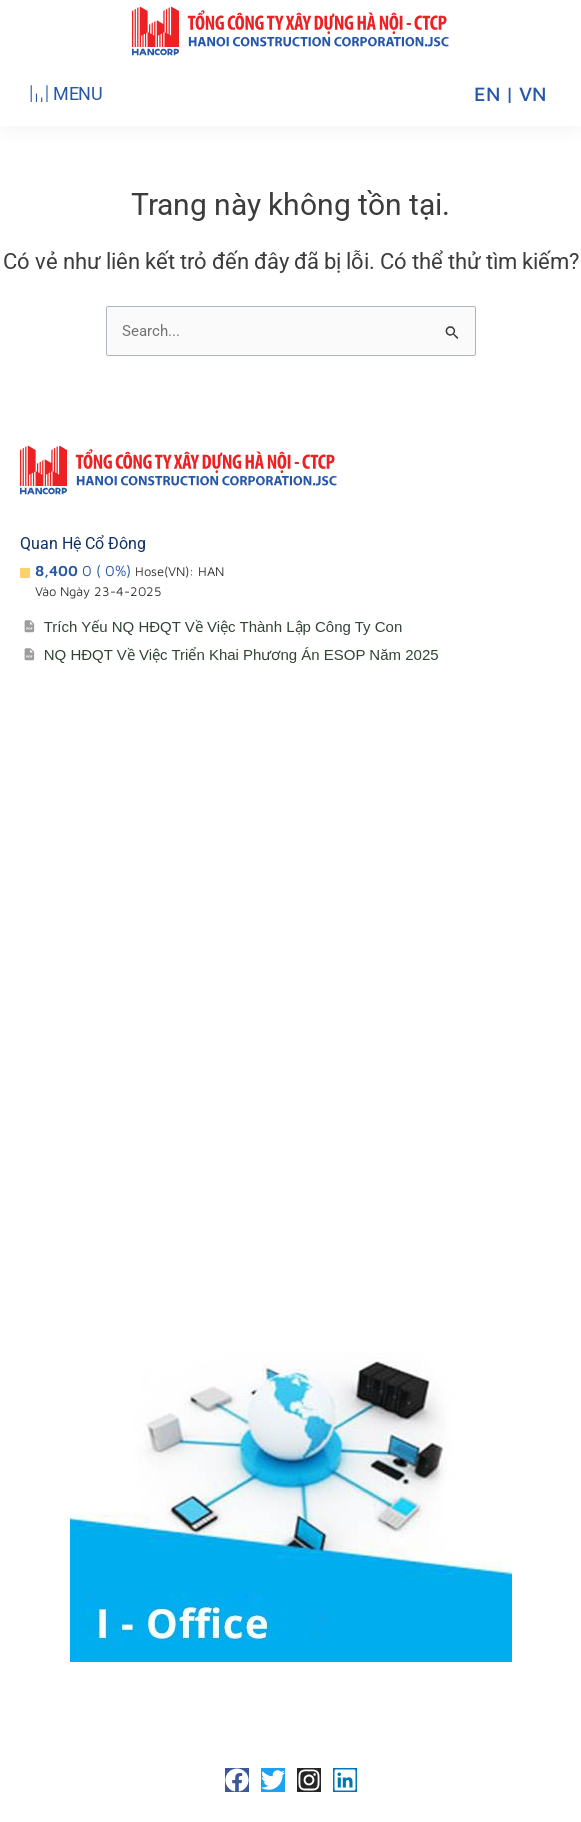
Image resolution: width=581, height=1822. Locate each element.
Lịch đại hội (81, 1112)
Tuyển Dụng (84, 1272)
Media (62, 1192)
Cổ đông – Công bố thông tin (143, 1072)
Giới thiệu (74, 912)
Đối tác (65, 1152)
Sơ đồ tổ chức (91, 992)
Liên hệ (66, 1232)
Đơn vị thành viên (102, 952)
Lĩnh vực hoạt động (109, 1032)
